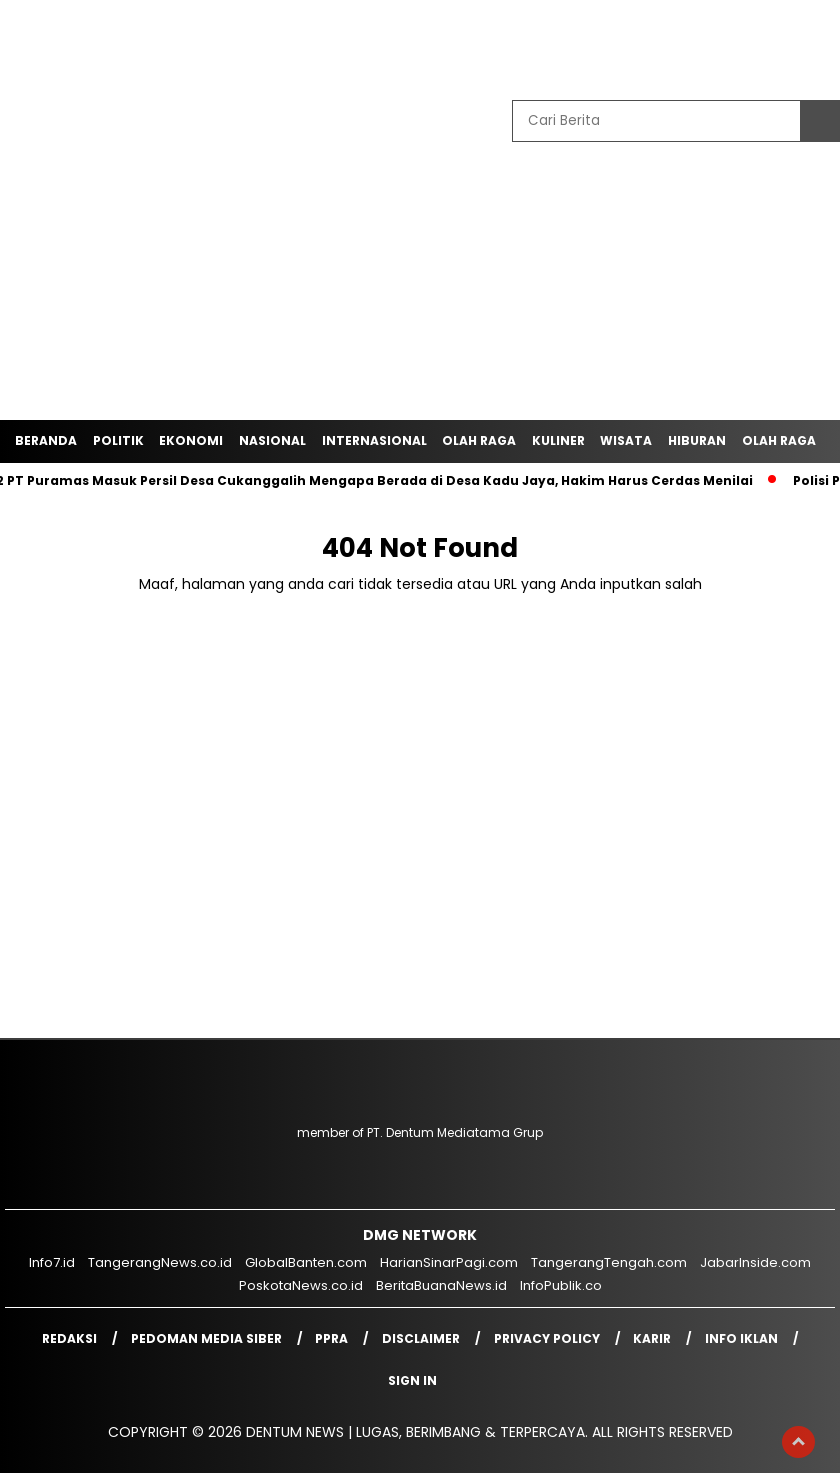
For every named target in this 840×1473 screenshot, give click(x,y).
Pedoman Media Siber (206, 1338)
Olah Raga (479, 440)
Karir (652, 1338)
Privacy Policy (547, 1338)
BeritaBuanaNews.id (441, 1285)
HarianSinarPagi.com (449, 1262)
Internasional (374, 440)
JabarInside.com (755, 1262)
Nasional (272, 440)
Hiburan (697, 440)
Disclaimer (421, 1338)
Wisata (626, 440)
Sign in (412, 1380)
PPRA (331, 1338)
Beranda (46, 440)
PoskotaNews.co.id (301, 1285)
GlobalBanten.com (306, 1262)
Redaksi (69, 1338)
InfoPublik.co (561, 1285)
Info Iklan (741, 1338)
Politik (118, 440)
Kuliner (558, 440)
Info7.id (52, 1262)
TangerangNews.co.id (160, 1262)
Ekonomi (191, 440)
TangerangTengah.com (609, 1262)
